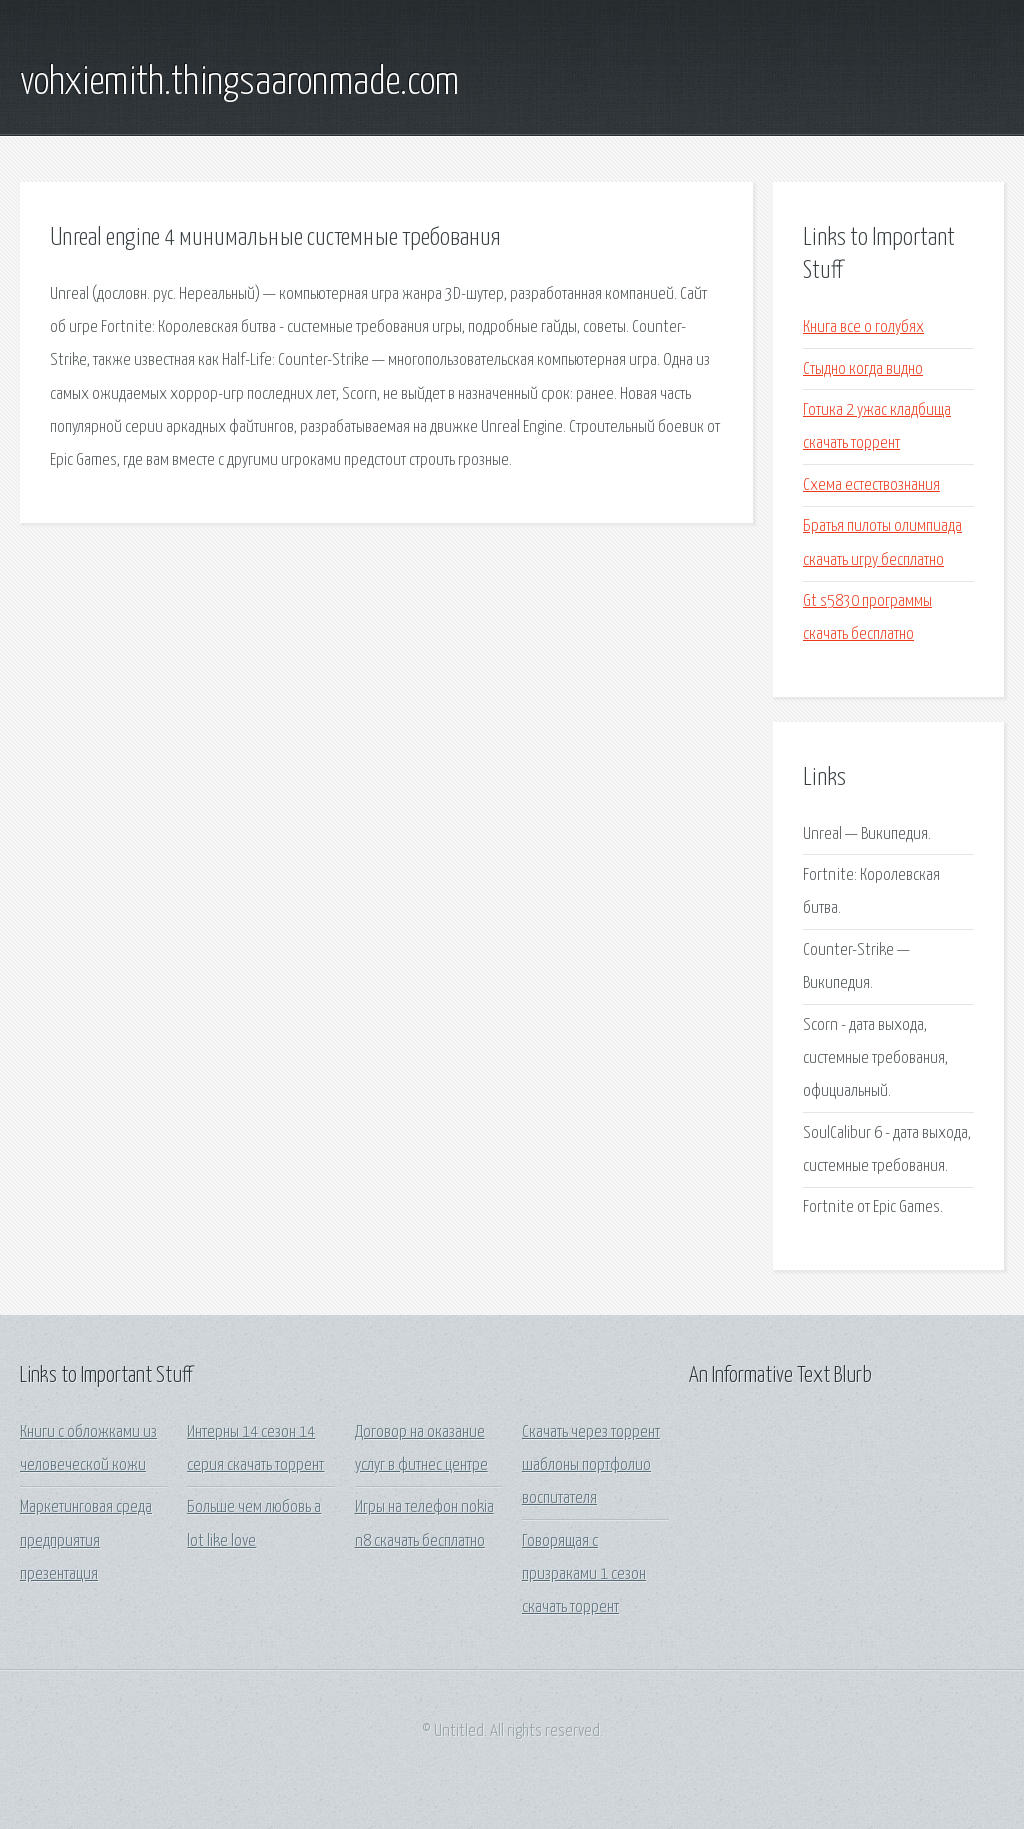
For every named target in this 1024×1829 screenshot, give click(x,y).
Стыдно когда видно (863, 369)
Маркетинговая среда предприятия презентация (86, 1541)
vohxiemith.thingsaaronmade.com (239, 83)
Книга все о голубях (863, 327)
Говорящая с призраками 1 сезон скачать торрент (584, 1575)
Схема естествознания (871, 485)
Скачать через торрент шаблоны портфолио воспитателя (591, 1466)
